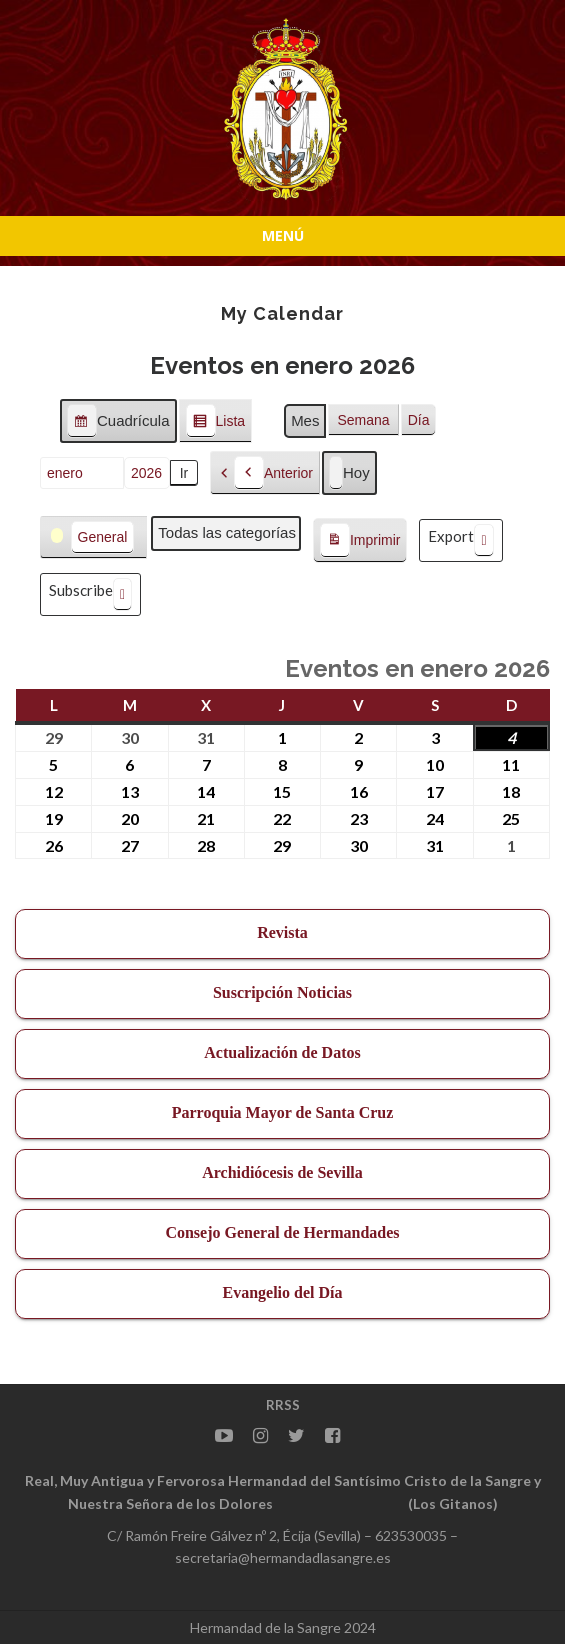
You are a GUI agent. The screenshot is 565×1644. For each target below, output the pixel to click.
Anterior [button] (273, 473)
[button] (93, 537)
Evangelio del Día (282, 1292)
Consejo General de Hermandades (282, 1232)
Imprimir (360, 541)
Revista (282, 932)
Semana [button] (363, 420)
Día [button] (419, 420)
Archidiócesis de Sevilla (282, 1172)
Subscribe (90, 594)
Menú (283, 235)
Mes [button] (305, 420)
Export (460, 540)
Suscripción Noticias (282, 992)
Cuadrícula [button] (118, 423)
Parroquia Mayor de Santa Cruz (283, 1112)
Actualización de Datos (282, 1052)
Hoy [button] (349, 473)
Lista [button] (215, 423)
